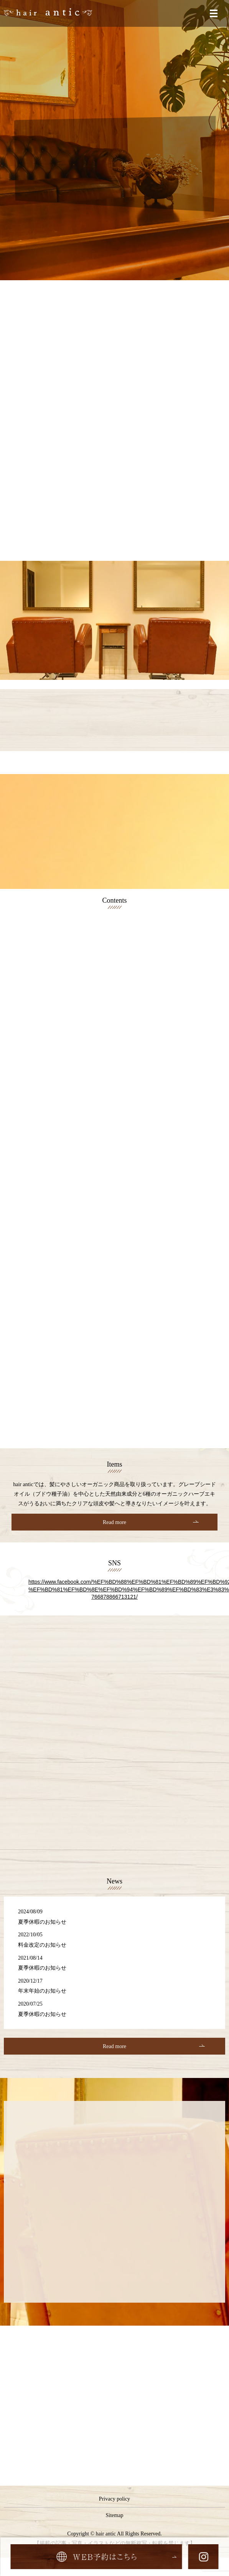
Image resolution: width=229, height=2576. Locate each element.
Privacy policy (114, 2499)
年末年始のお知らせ (42, 1991)
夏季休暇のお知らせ (42, 1922)
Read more (114, 1522)
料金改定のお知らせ (42, 1945)
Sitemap (115, 2515)
